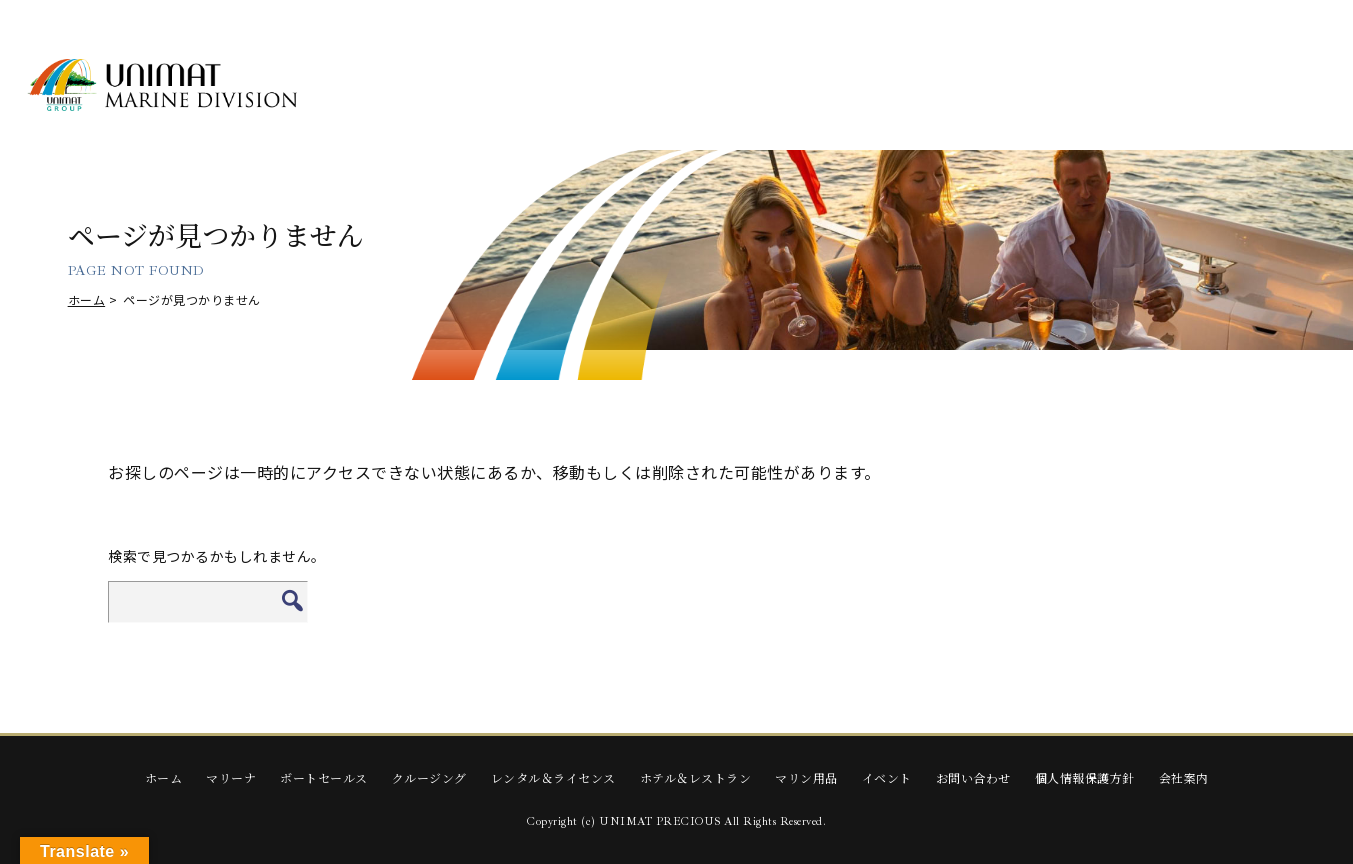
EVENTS (1251, 86)
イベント (887, 777)
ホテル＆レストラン (696, 777)
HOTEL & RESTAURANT (964, 86)
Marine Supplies (1107, 86)
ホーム (87, 299)
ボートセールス (324, 777)
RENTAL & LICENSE (821, 86)
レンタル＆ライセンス (553, 777)
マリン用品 (806, 777)
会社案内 (1184, 777)
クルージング (429, 777)
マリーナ (231, 777)
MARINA (391, 86)
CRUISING (678, 86)
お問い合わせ (973, 777)
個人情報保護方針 (1085, 777)
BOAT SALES (534, 86)
